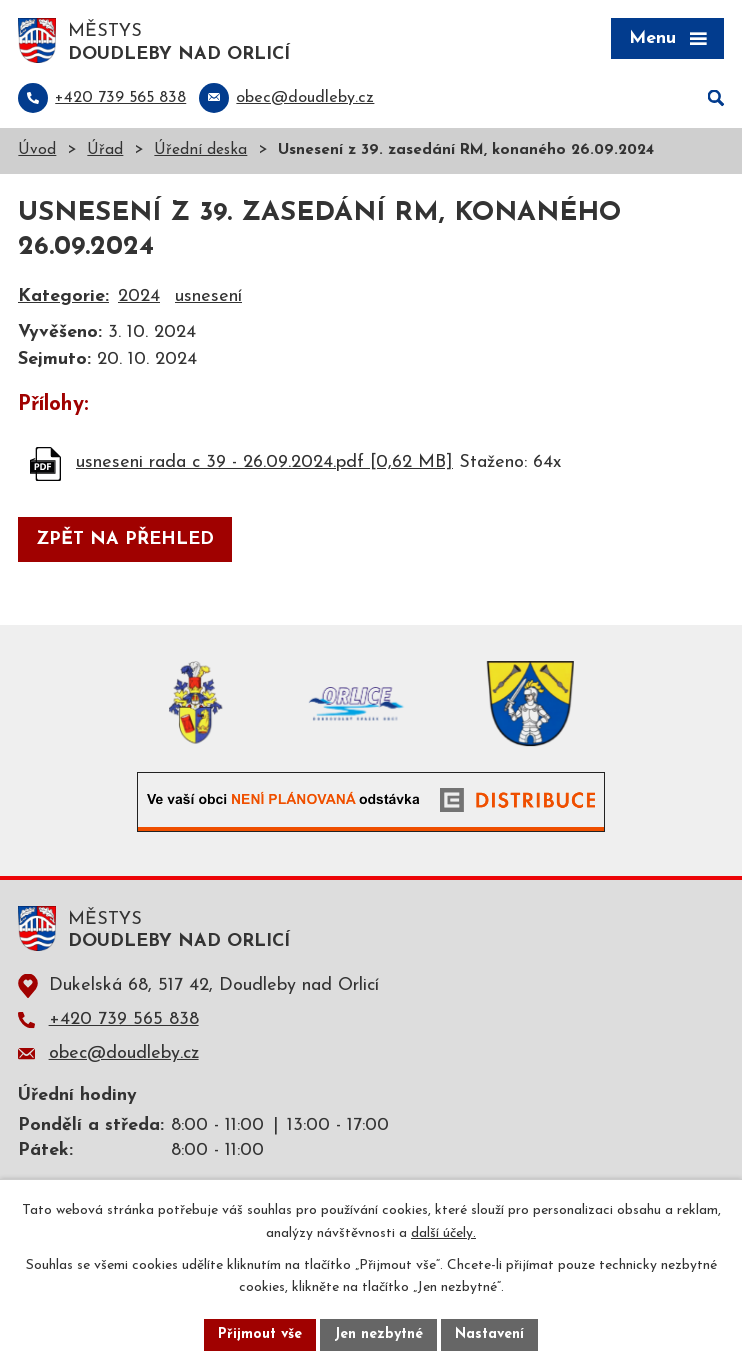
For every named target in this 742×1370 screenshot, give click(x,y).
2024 (139, 296)
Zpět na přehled (125, 539)
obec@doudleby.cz (124, 1053)
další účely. (443, 1233)
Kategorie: (63, 296)
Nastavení (489, 1334)
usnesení (208, 296)
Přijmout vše (260, 1334)
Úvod (37, 150)
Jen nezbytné (378, 1334)
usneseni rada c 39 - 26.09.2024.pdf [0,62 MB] (264, 462)
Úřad (105, 150)
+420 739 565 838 (124, 1019)
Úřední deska (200, 150)
